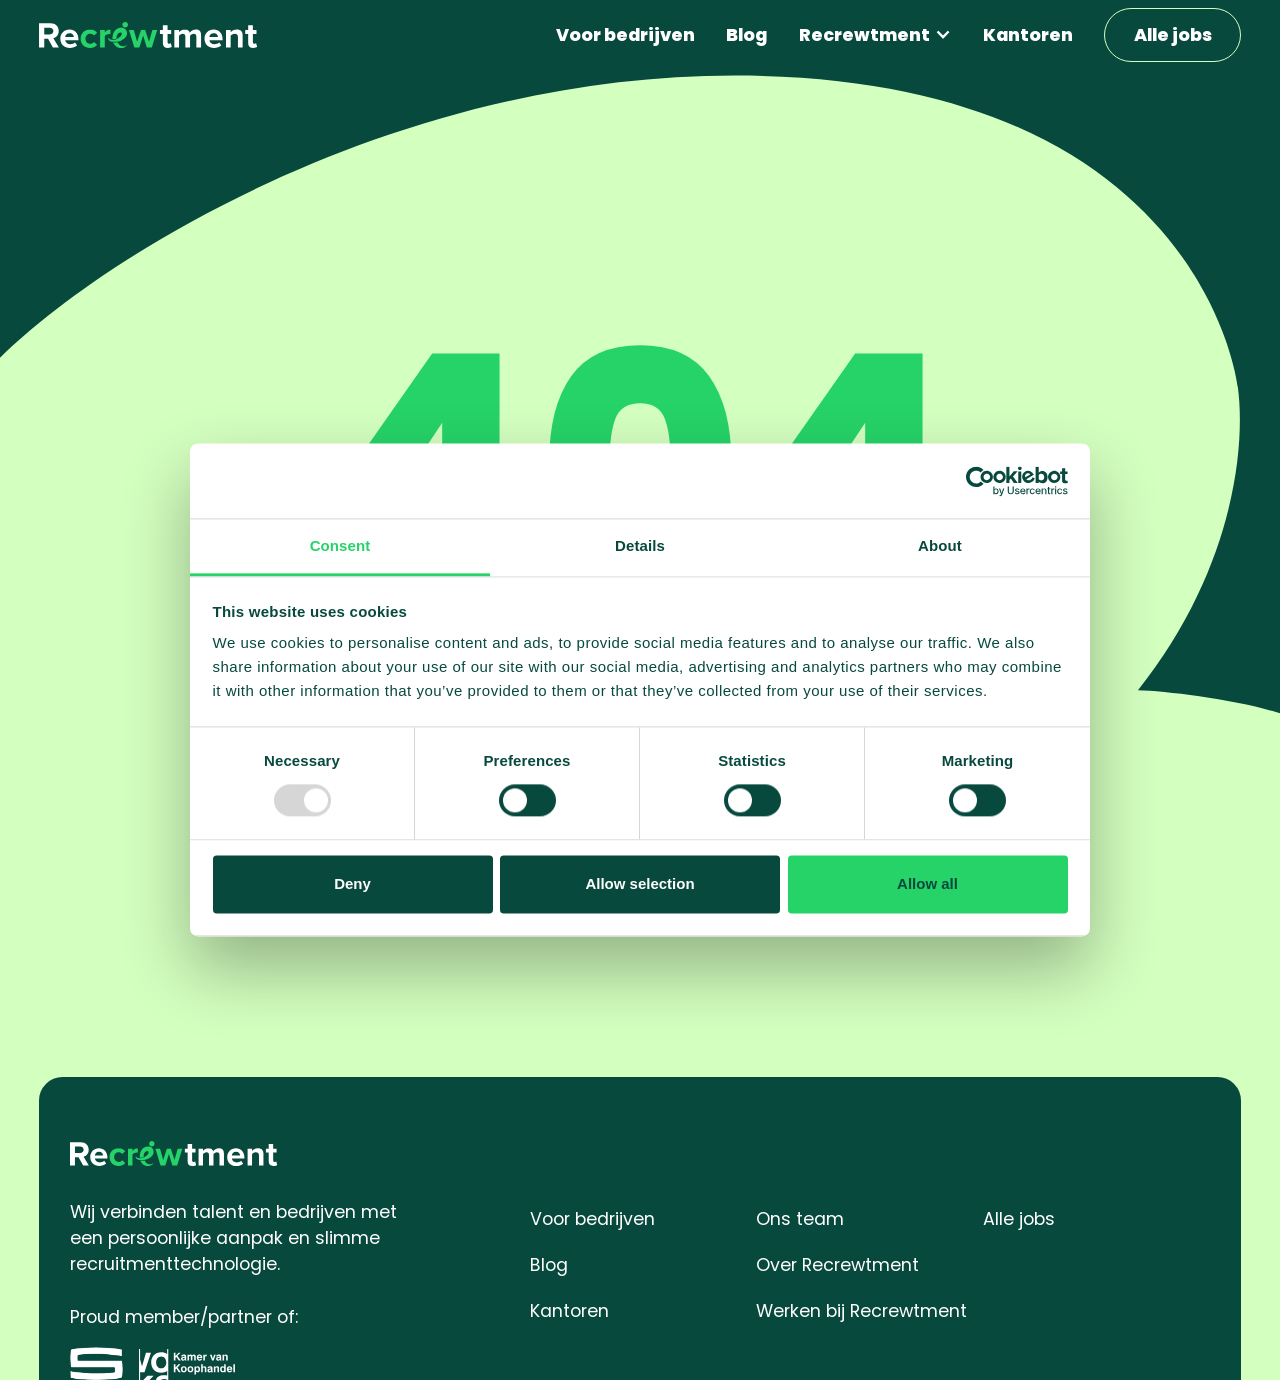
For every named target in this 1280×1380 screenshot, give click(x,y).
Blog (746, 34)
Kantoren (1028, 34)
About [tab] (940, 545)
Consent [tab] (340, 545)
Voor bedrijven (625, 34)
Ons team (800, 1218)
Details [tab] (640, 545)
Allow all (927, 883)
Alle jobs (1173, 34)
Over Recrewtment (837, 1264)
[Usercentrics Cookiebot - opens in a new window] (980, 481)
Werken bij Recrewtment (861, 1310)
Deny (352, 883)
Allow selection (639, 883)
